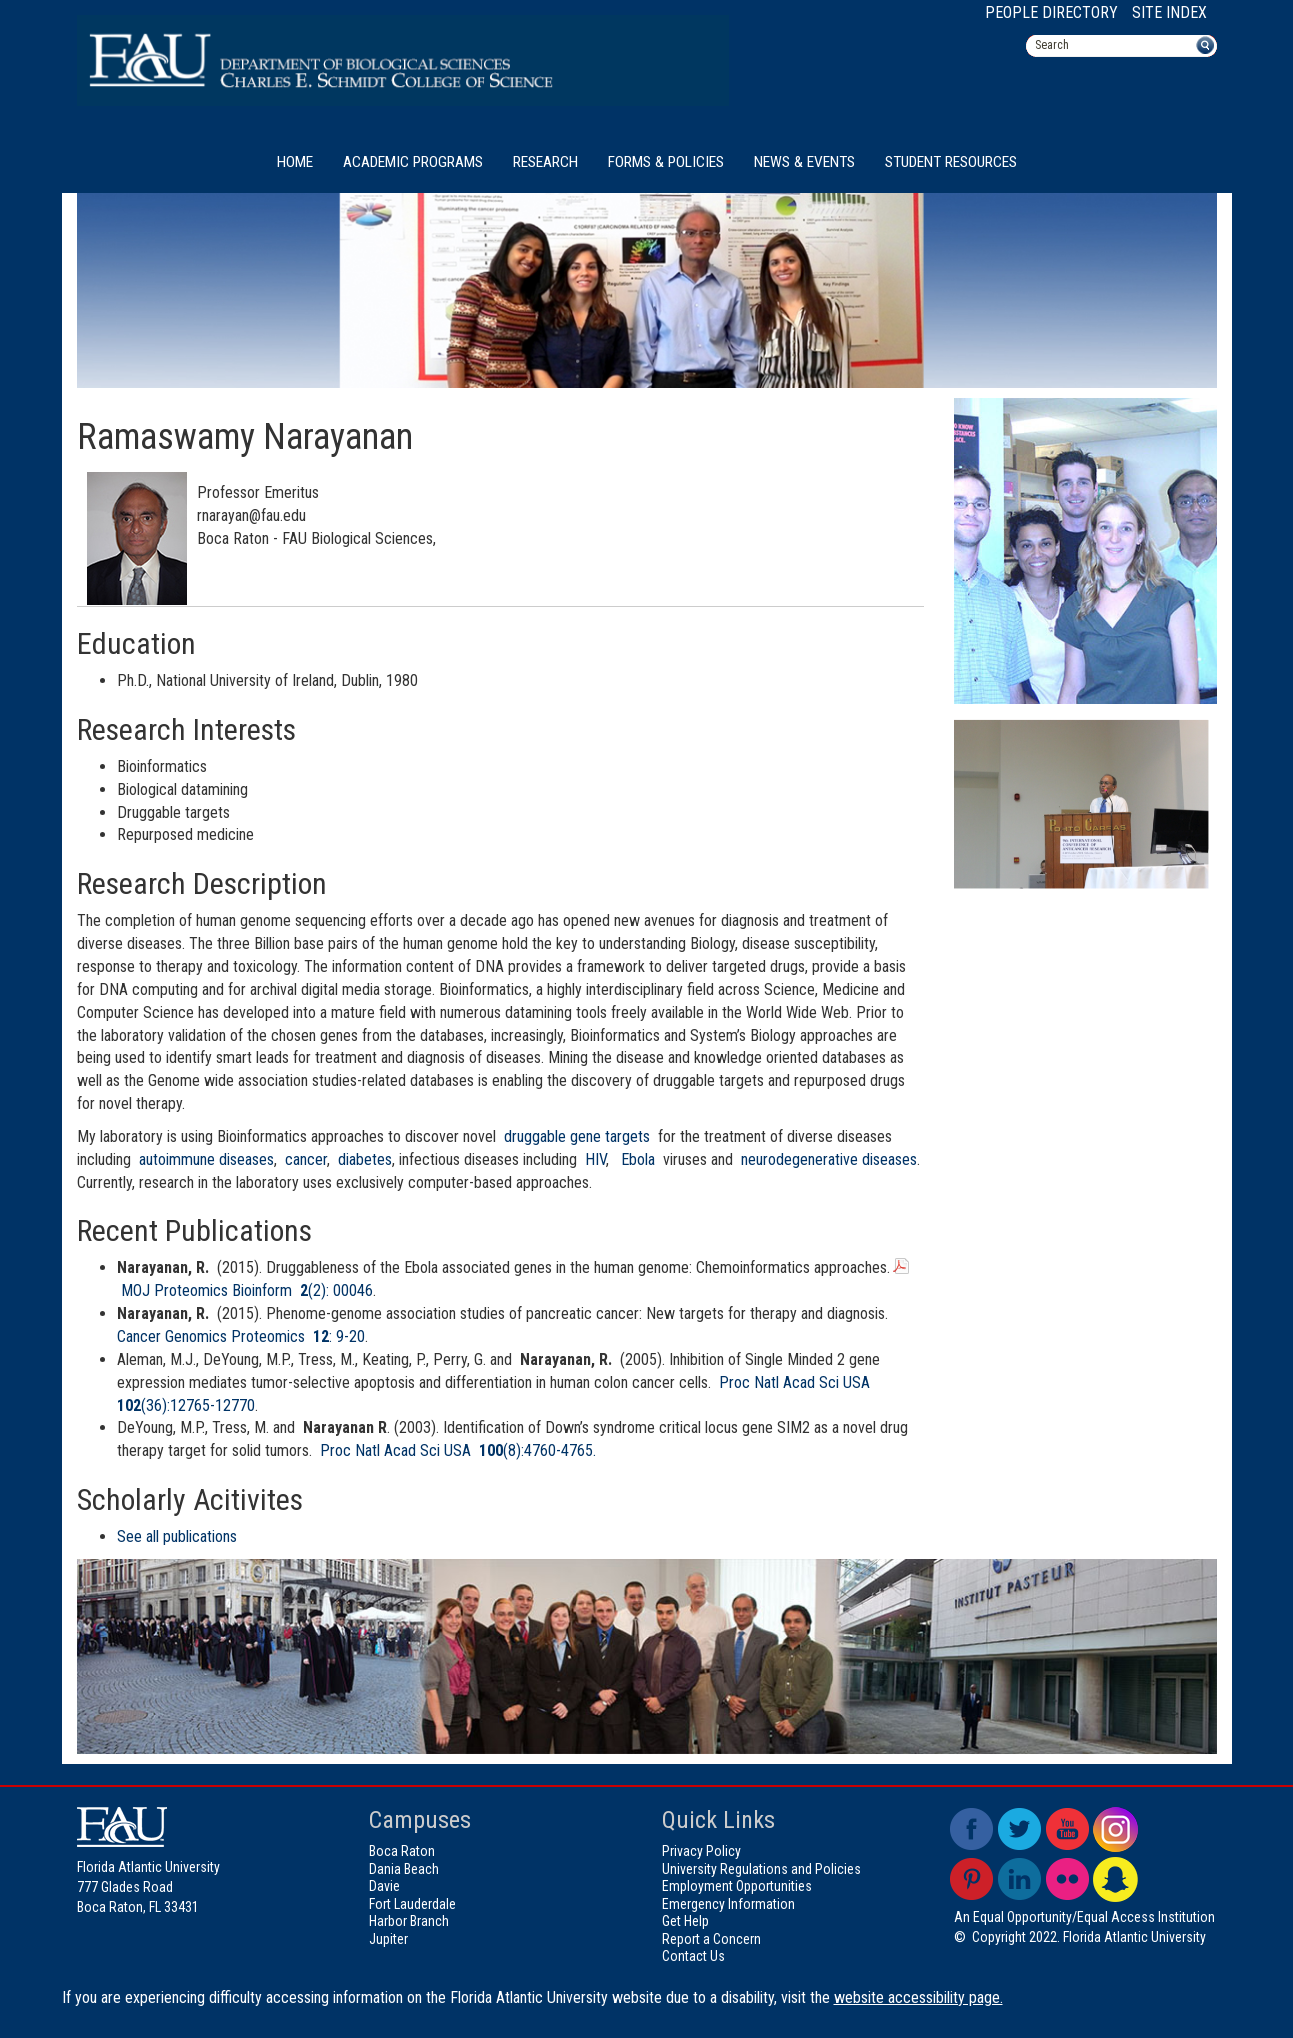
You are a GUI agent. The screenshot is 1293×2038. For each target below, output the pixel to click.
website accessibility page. (918, 1997)
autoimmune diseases (206, 1159)
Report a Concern (711, 1939)
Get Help (685, 1921)
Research (545, 162)
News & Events (804, 162)
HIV (595, 1159)
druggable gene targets (577, 1136)
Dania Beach (404, 1869)
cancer (306, 1159)
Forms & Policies (666, 162)
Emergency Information (728, 1904)
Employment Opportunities (737, 1886)
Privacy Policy (701, 1851)
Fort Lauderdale (412, 1904)
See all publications (177, 1536)
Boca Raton (402, 1851)
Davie (384, 1886)
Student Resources (951, 162)
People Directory (1051, 12)
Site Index (1169, 12)
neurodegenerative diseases (829, 1159)
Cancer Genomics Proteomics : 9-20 (241, 1336)
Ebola (638, 1159)
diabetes (365, 1159)
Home (295, 162)
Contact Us (693, 1956)
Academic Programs (413, 162)
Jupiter (388, 1939)
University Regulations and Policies (761, 1869)
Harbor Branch (409, 1921)
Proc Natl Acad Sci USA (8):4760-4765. (458, 1450)
